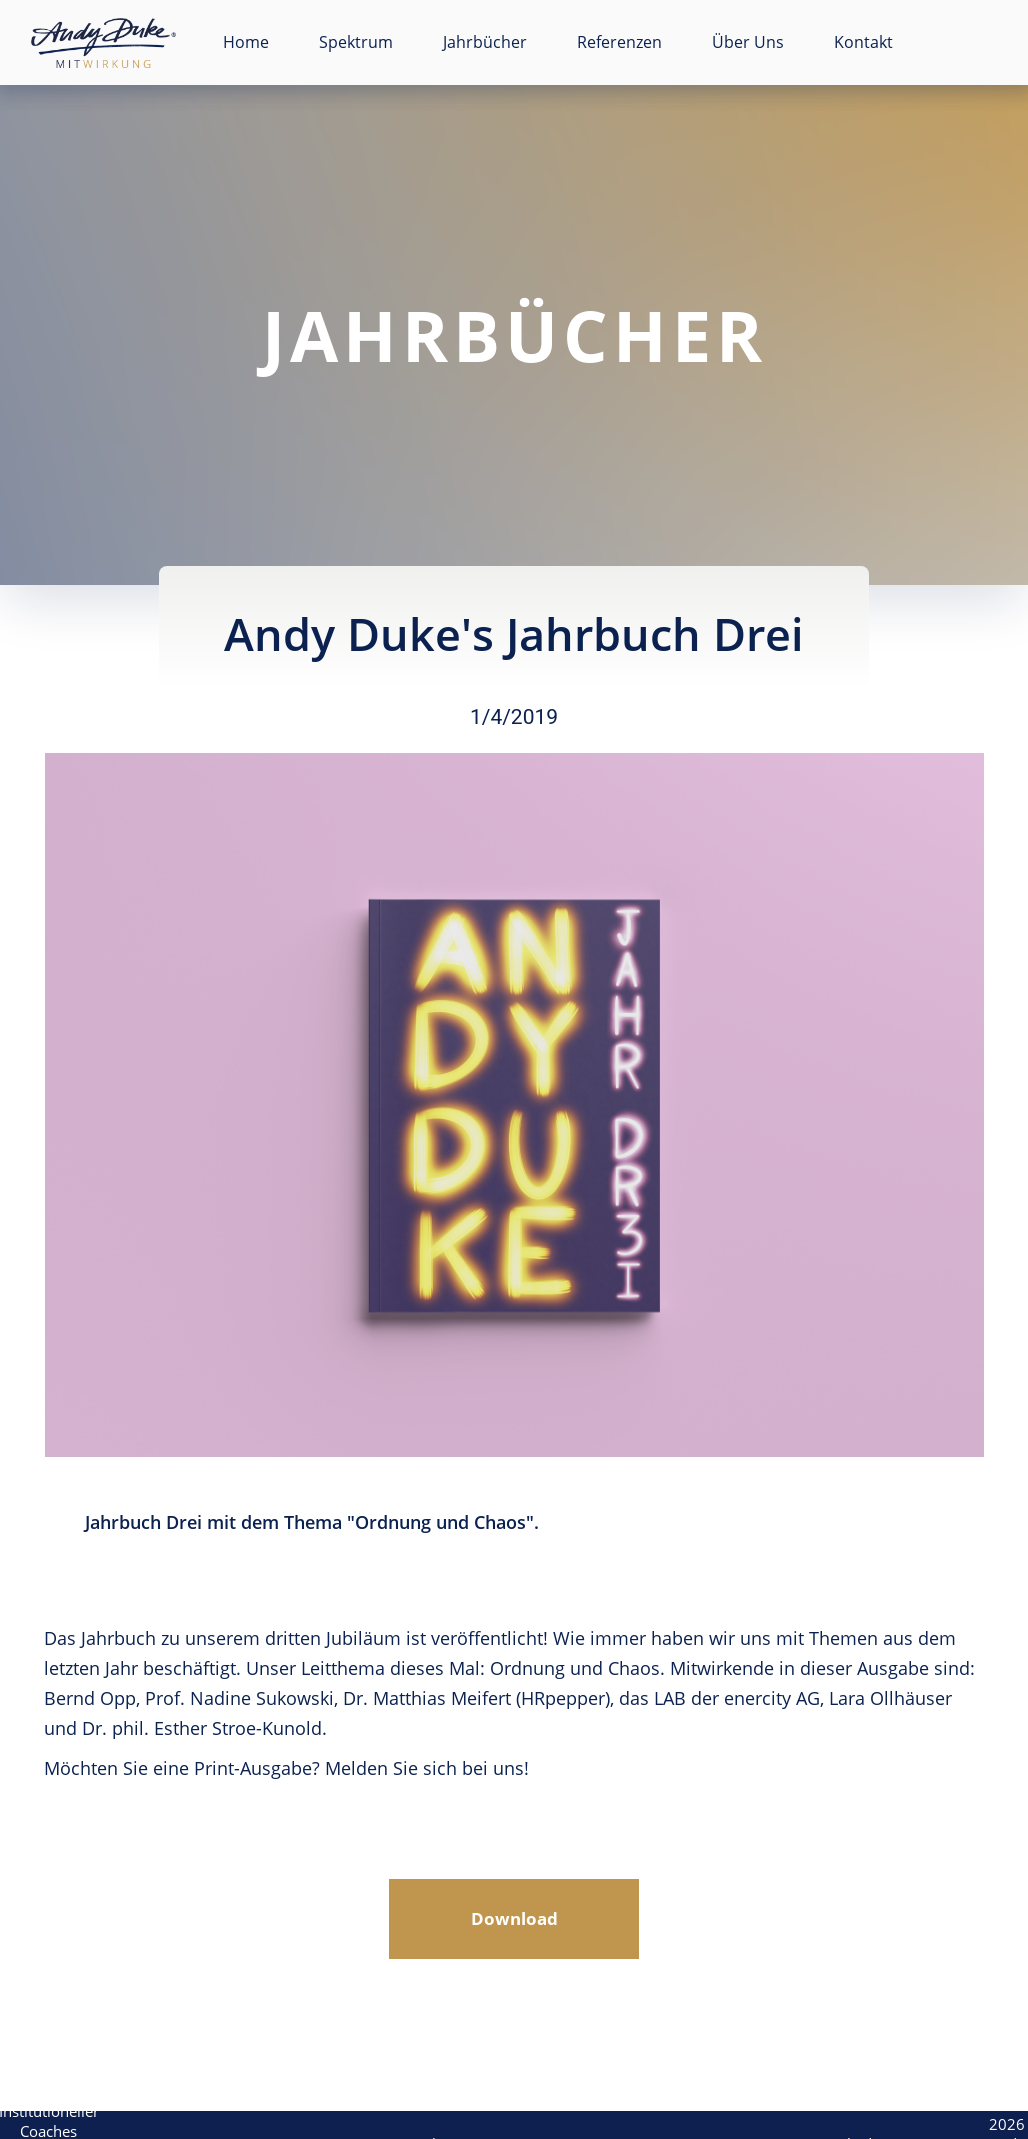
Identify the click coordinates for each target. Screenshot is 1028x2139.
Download (514, 1918)
